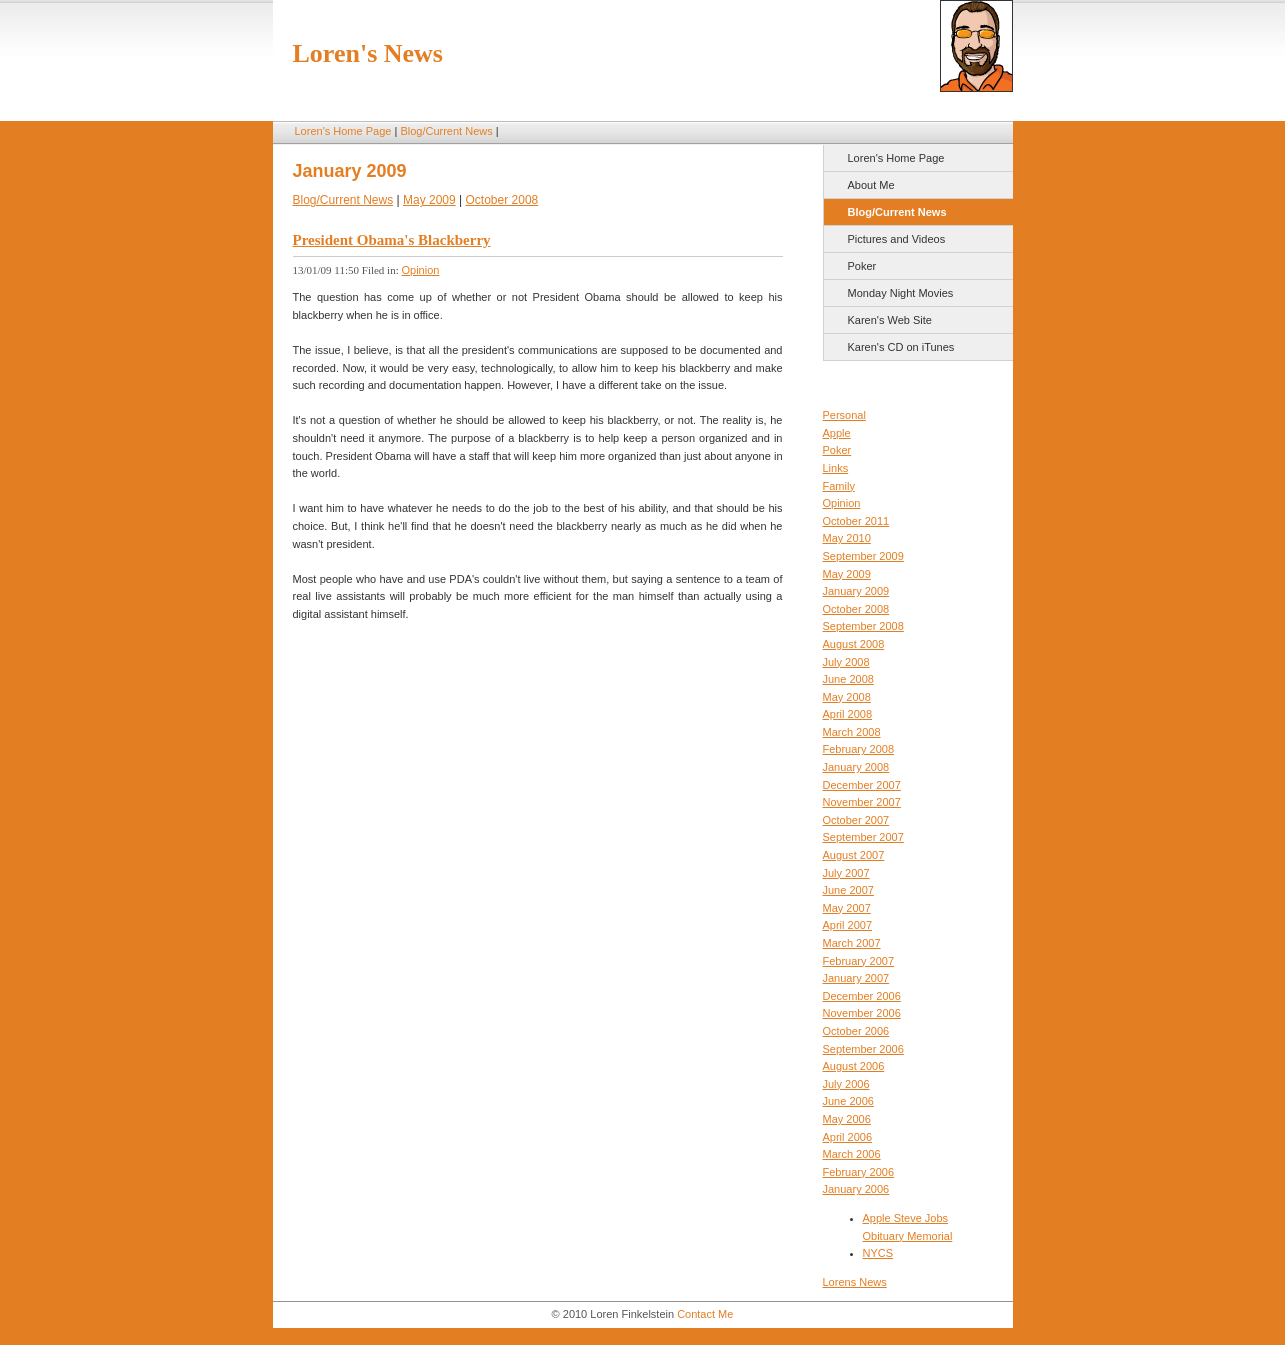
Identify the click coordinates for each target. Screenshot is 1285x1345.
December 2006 (862, 996)
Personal (844, 415)
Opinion (842, 503)
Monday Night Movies (901, 293)
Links (836, 468)
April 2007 (848, 925)
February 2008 (859, 749)
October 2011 (856, 521)
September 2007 (863, 837)
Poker (862, 266)
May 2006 (847, 1119)
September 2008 (863, 626)
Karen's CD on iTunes (901, 347)
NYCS (878, 1253)
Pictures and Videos (897, 239)
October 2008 (856, 609)
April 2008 (848, 714)
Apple (837, 433)
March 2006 (852, 1154)
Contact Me (705, 1314)
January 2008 (856, 767)
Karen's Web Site (890, 320)
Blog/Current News (446, 131)
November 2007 (862, 802)
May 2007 (847, 908)
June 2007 (848, 890)
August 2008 (854, 644)
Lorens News (855, 1282)
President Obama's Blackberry (392, 240)
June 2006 (848, 1101)
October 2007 (856, 820)
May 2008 (847, 697)
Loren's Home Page (343, 131)
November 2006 (862, 1013)
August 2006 (854, 1066)
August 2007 (854, 855)
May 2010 (847, 538)
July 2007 (846, 873)
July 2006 (846, 1084)
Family (839, 486)
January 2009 (856, 591)
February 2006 (859, 1172)
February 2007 (859, 961)
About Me (871, 185)
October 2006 (856, 1031)
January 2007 (856, 978)
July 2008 (846, 662)
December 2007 (862, 785)
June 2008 (848, 679)
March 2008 (852, 732)
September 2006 (863, 1049)
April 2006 (848, 1137)
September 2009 (863, 556)
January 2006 (856, 1189)
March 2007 (852, 943)
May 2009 (847, 574)
